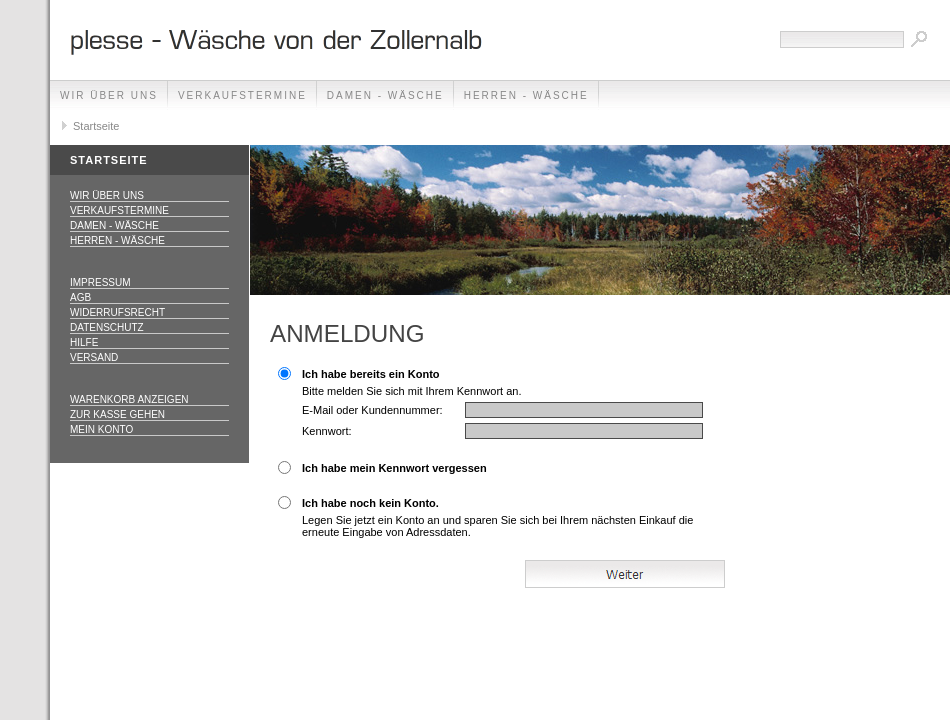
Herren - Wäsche (526, 95)
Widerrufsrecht (117, 312)
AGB (80, 297)
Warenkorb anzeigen (129, 399)
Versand (94, 357)
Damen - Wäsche (385, 95)
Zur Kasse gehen (117, 414)
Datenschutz (107, 327)
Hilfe (84, 342)
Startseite (96, 126)
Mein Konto (101, 429)
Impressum (100, 282)
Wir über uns (109, 95)
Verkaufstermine (242, 95)
